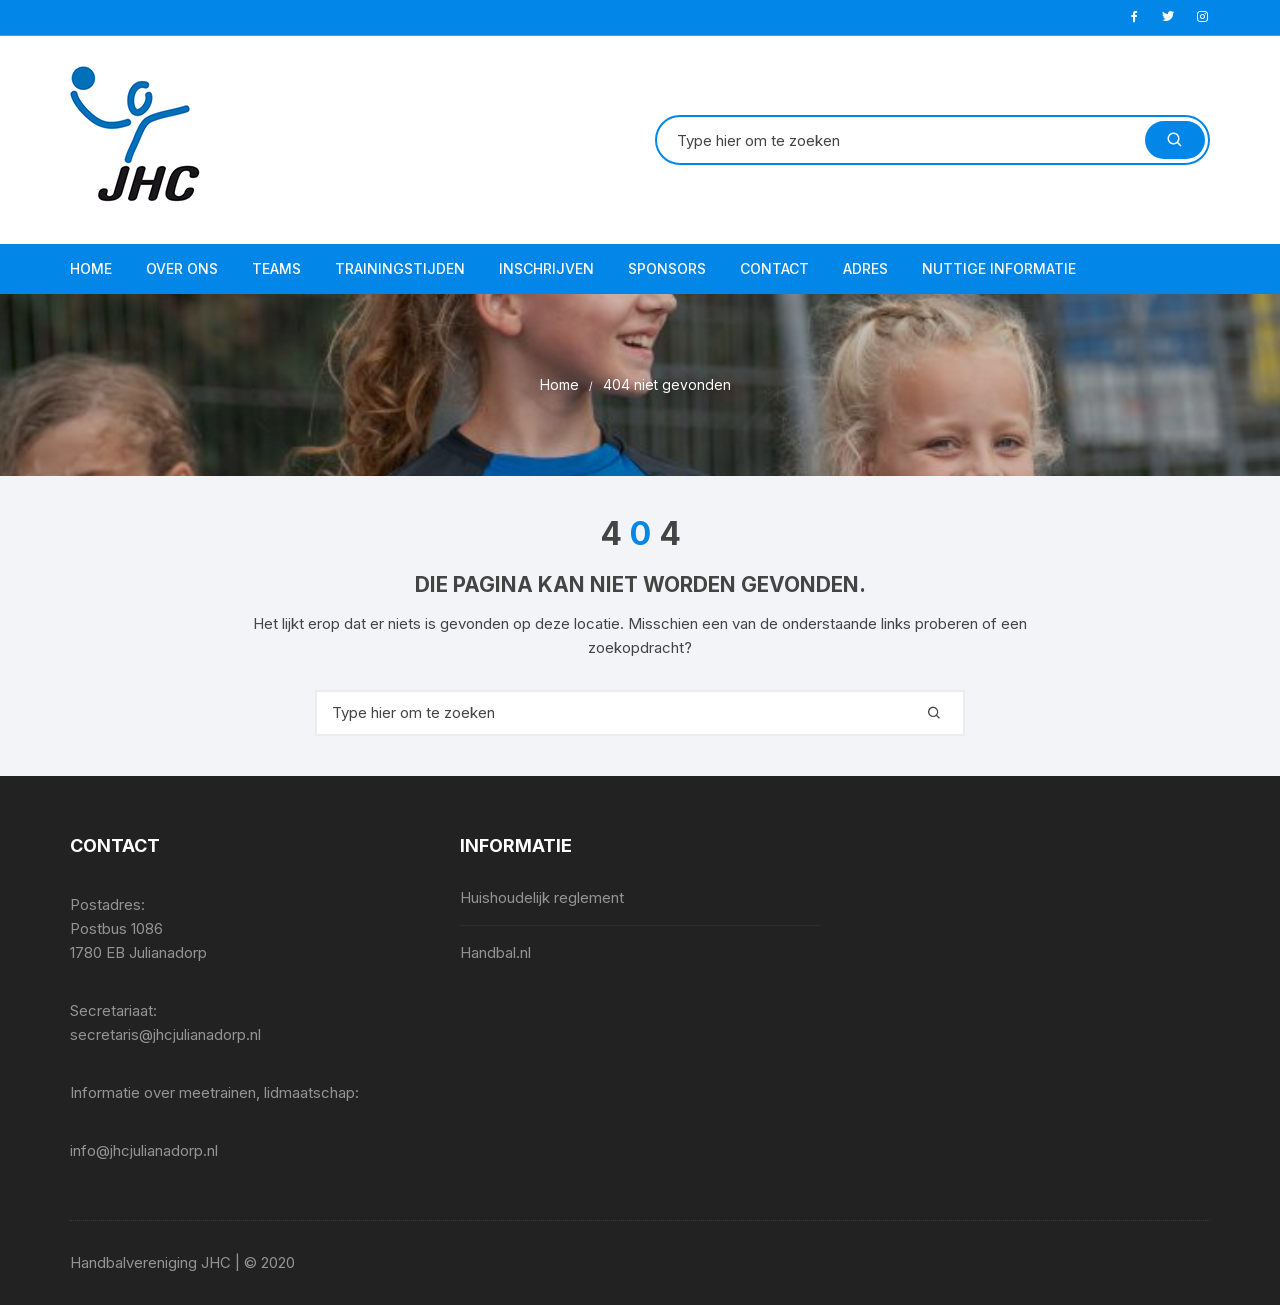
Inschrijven (546, 268)
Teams (276, 268)
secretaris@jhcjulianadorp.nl (165, 1034)
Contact (774, 268)
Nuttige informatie (999, 268)
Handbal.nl (495, 952)
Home (91, 268)
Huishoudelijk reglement (542, 897)
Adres (865, 268)
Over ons (182, 268)
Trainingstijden (400, 268)
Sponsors (667, 268)
